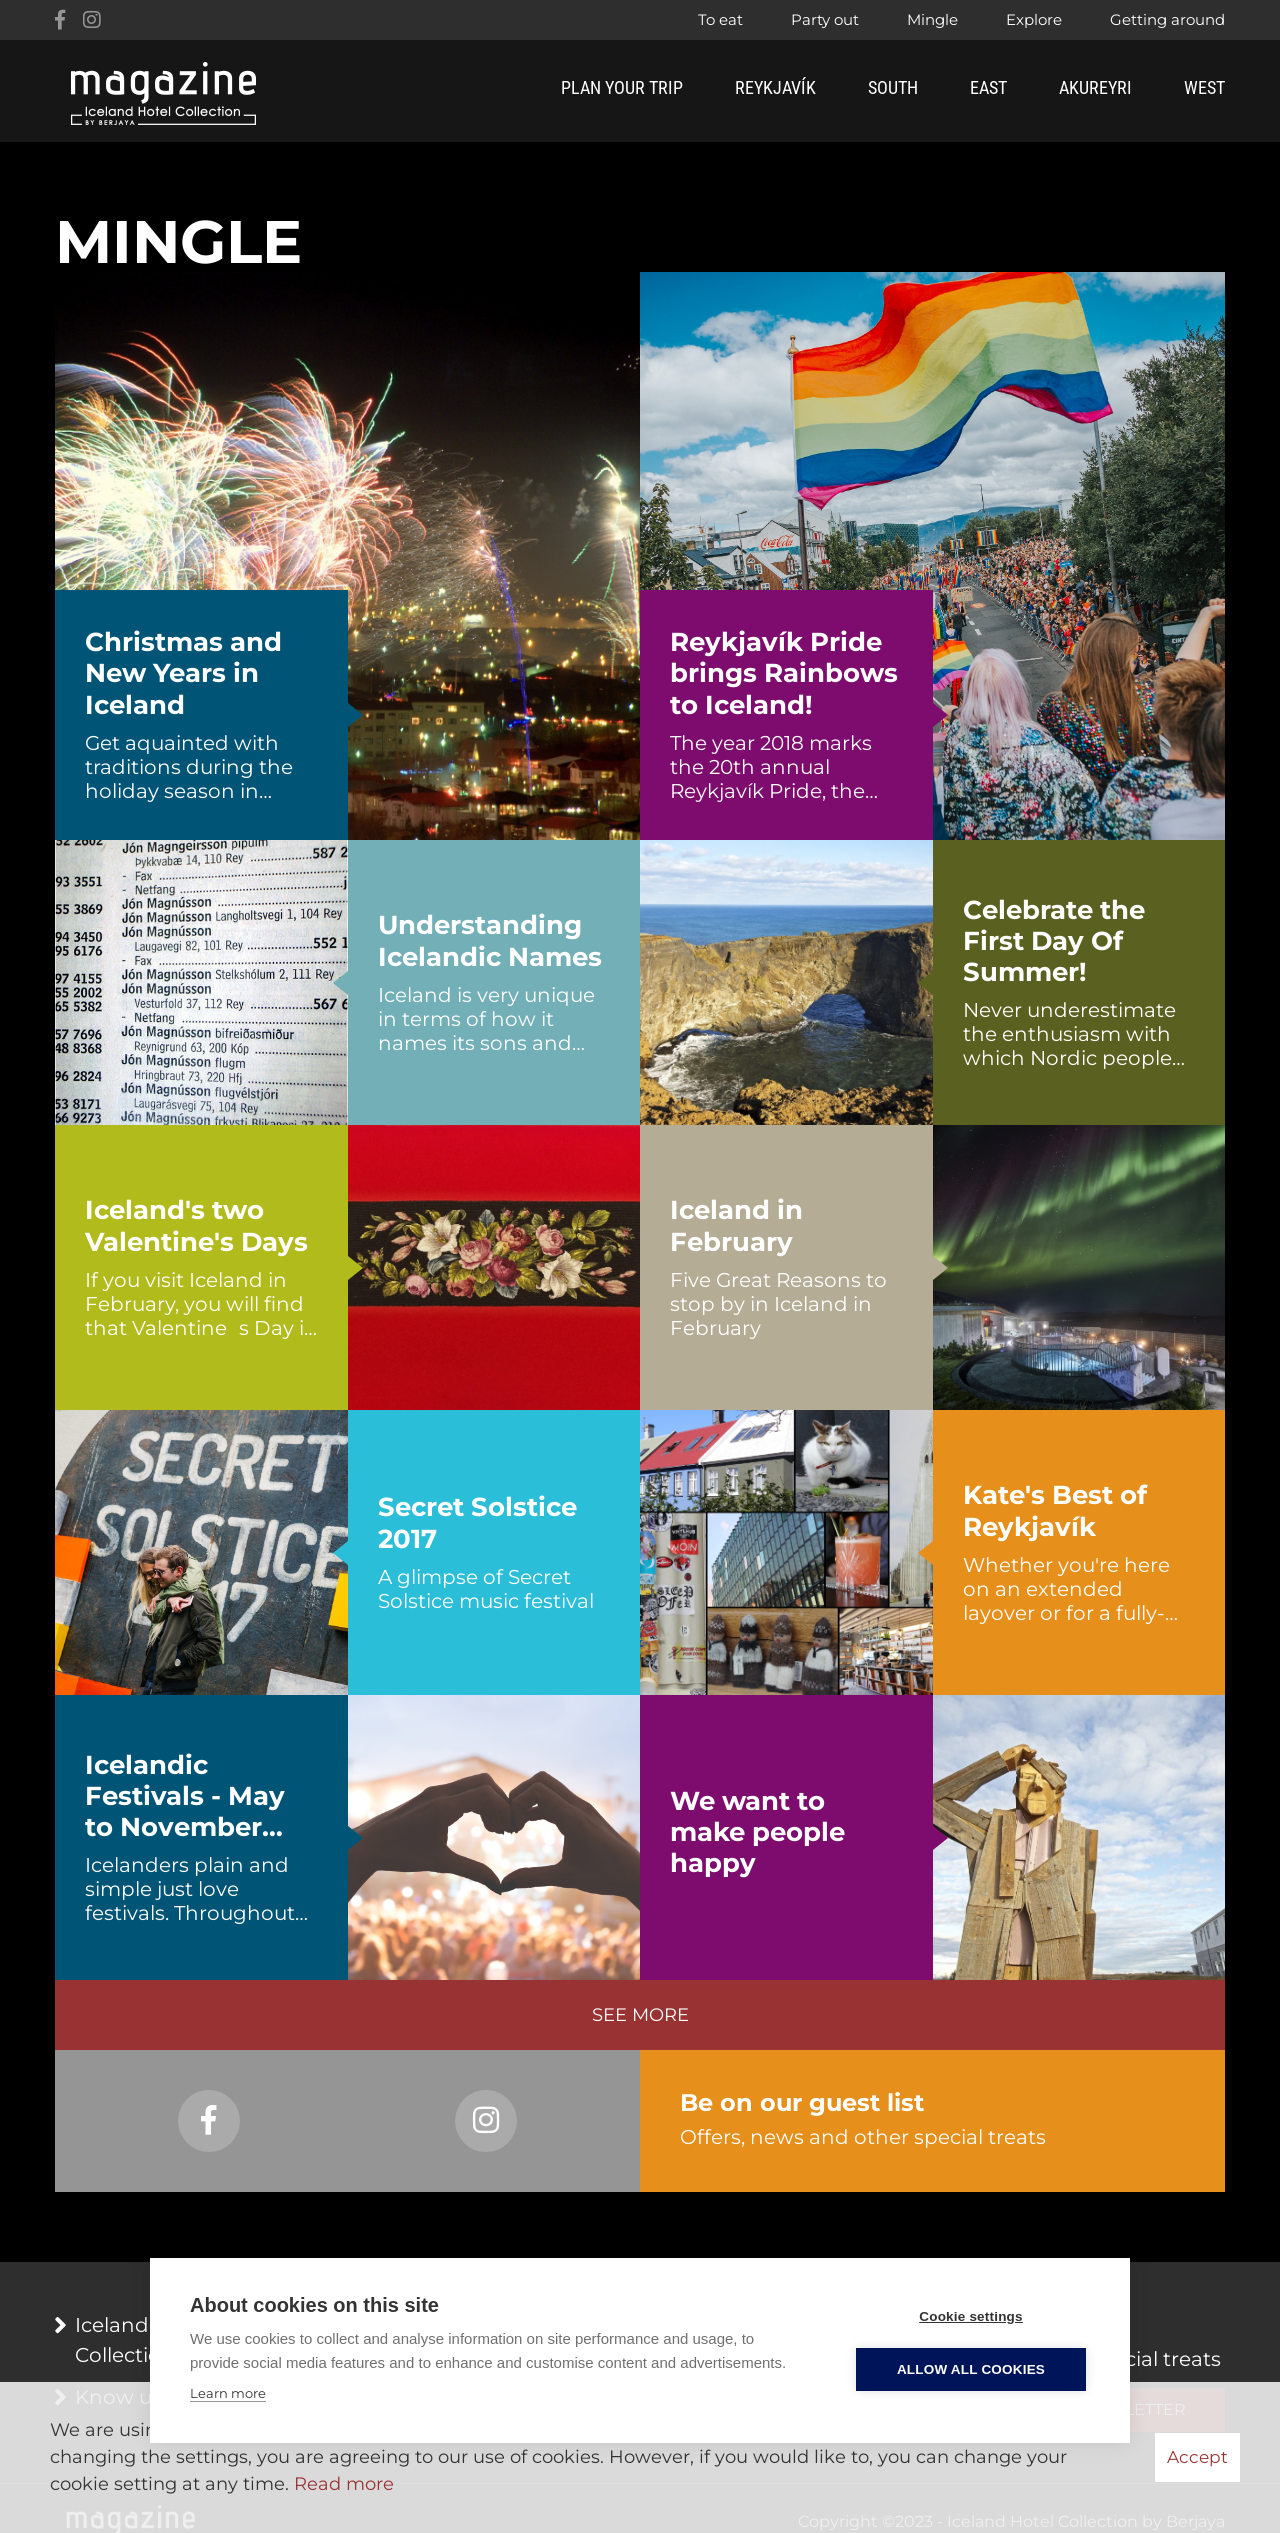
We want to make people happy (757, 1832)
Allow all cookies (971, 2369)
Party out (825, 19)
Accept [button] (1197, 2457)
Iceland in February (736, 1226)
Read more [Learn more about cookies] (344, 2484)
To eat (720, 19)
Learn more (228, 2393)
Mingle (932, 19)
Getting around (1167, 19)
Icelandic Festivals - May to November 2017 (185, 1797)
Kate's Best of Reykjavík (1055, 1511)
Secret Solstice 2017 (477, 1523)
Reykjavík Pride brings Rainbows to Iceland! (784, 673)
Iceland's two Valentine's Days (196, 1226)
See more (640, 2015)
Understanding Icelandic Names (490, 941)
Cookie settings (971, 2316)
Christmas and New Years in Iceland (183, 673)
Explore (1034, 19)
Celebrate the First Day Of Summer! (1054, 941)
